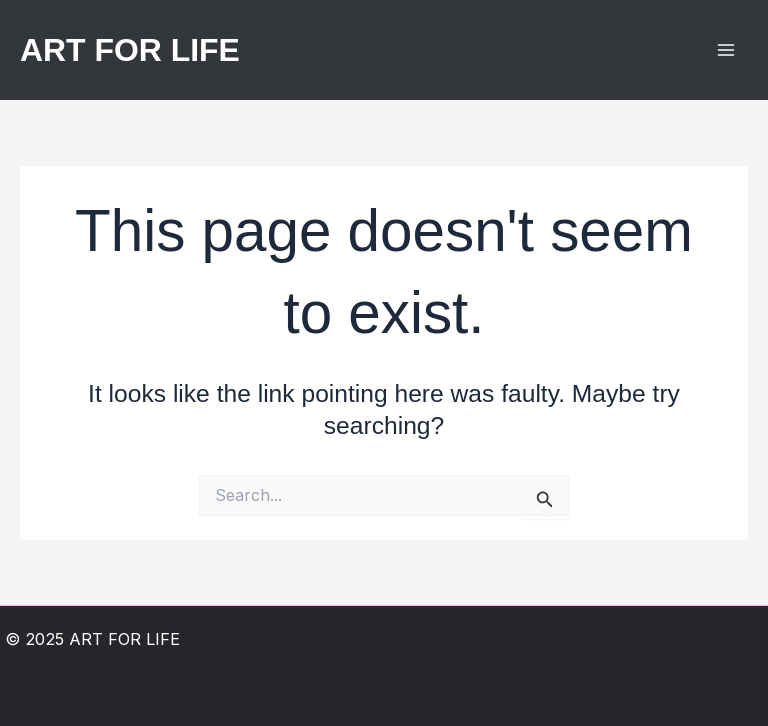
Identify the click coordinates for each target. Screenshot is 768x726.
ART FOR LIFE (130, 50)
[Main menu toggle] (725, 50)
